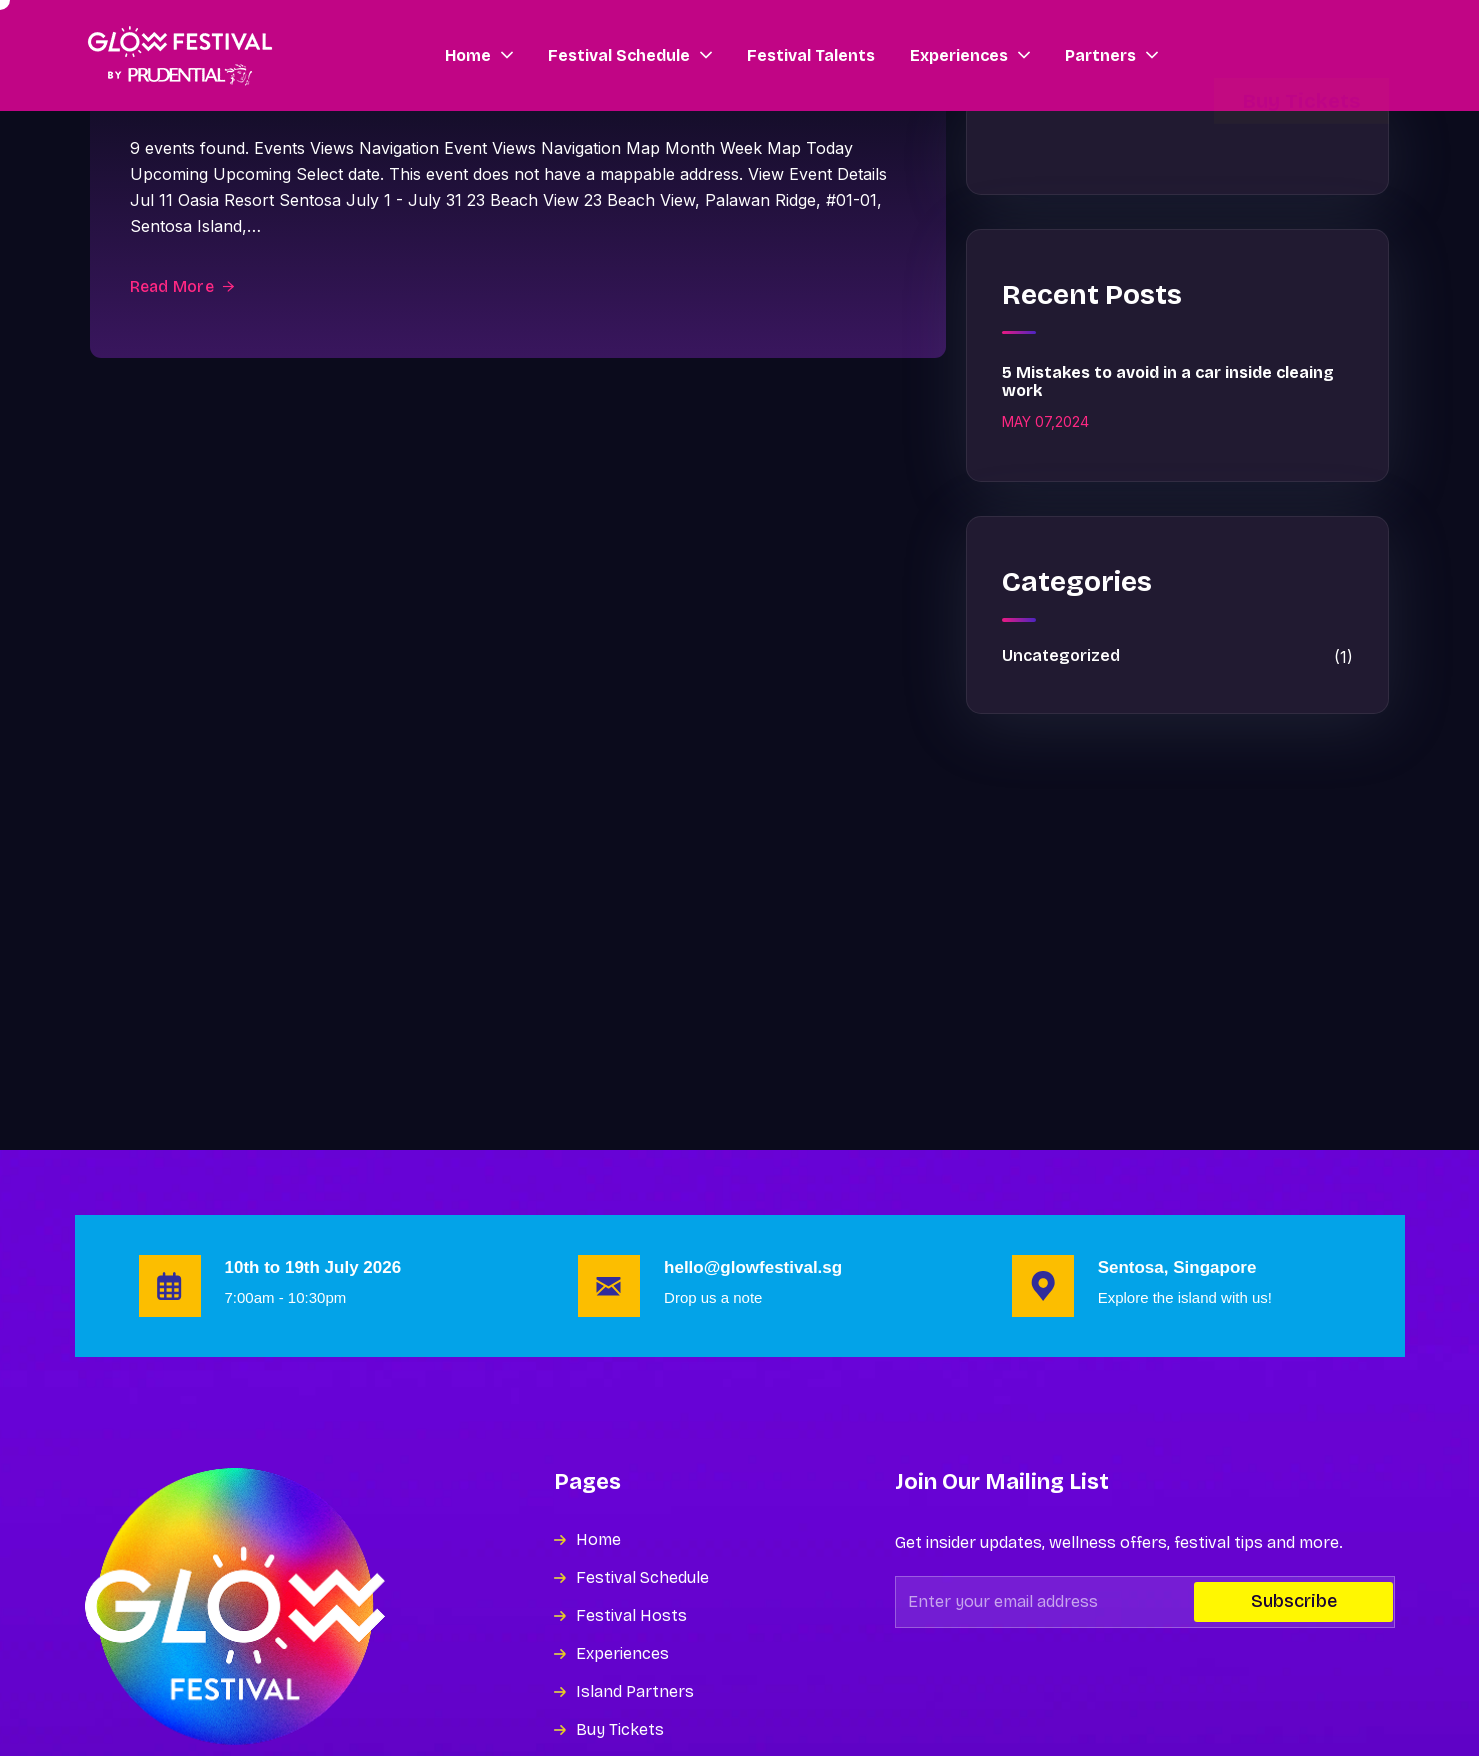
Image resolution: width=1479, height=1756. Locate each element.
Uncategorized (1177, 657)
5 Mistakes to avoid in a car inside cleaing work (1168, 381)
